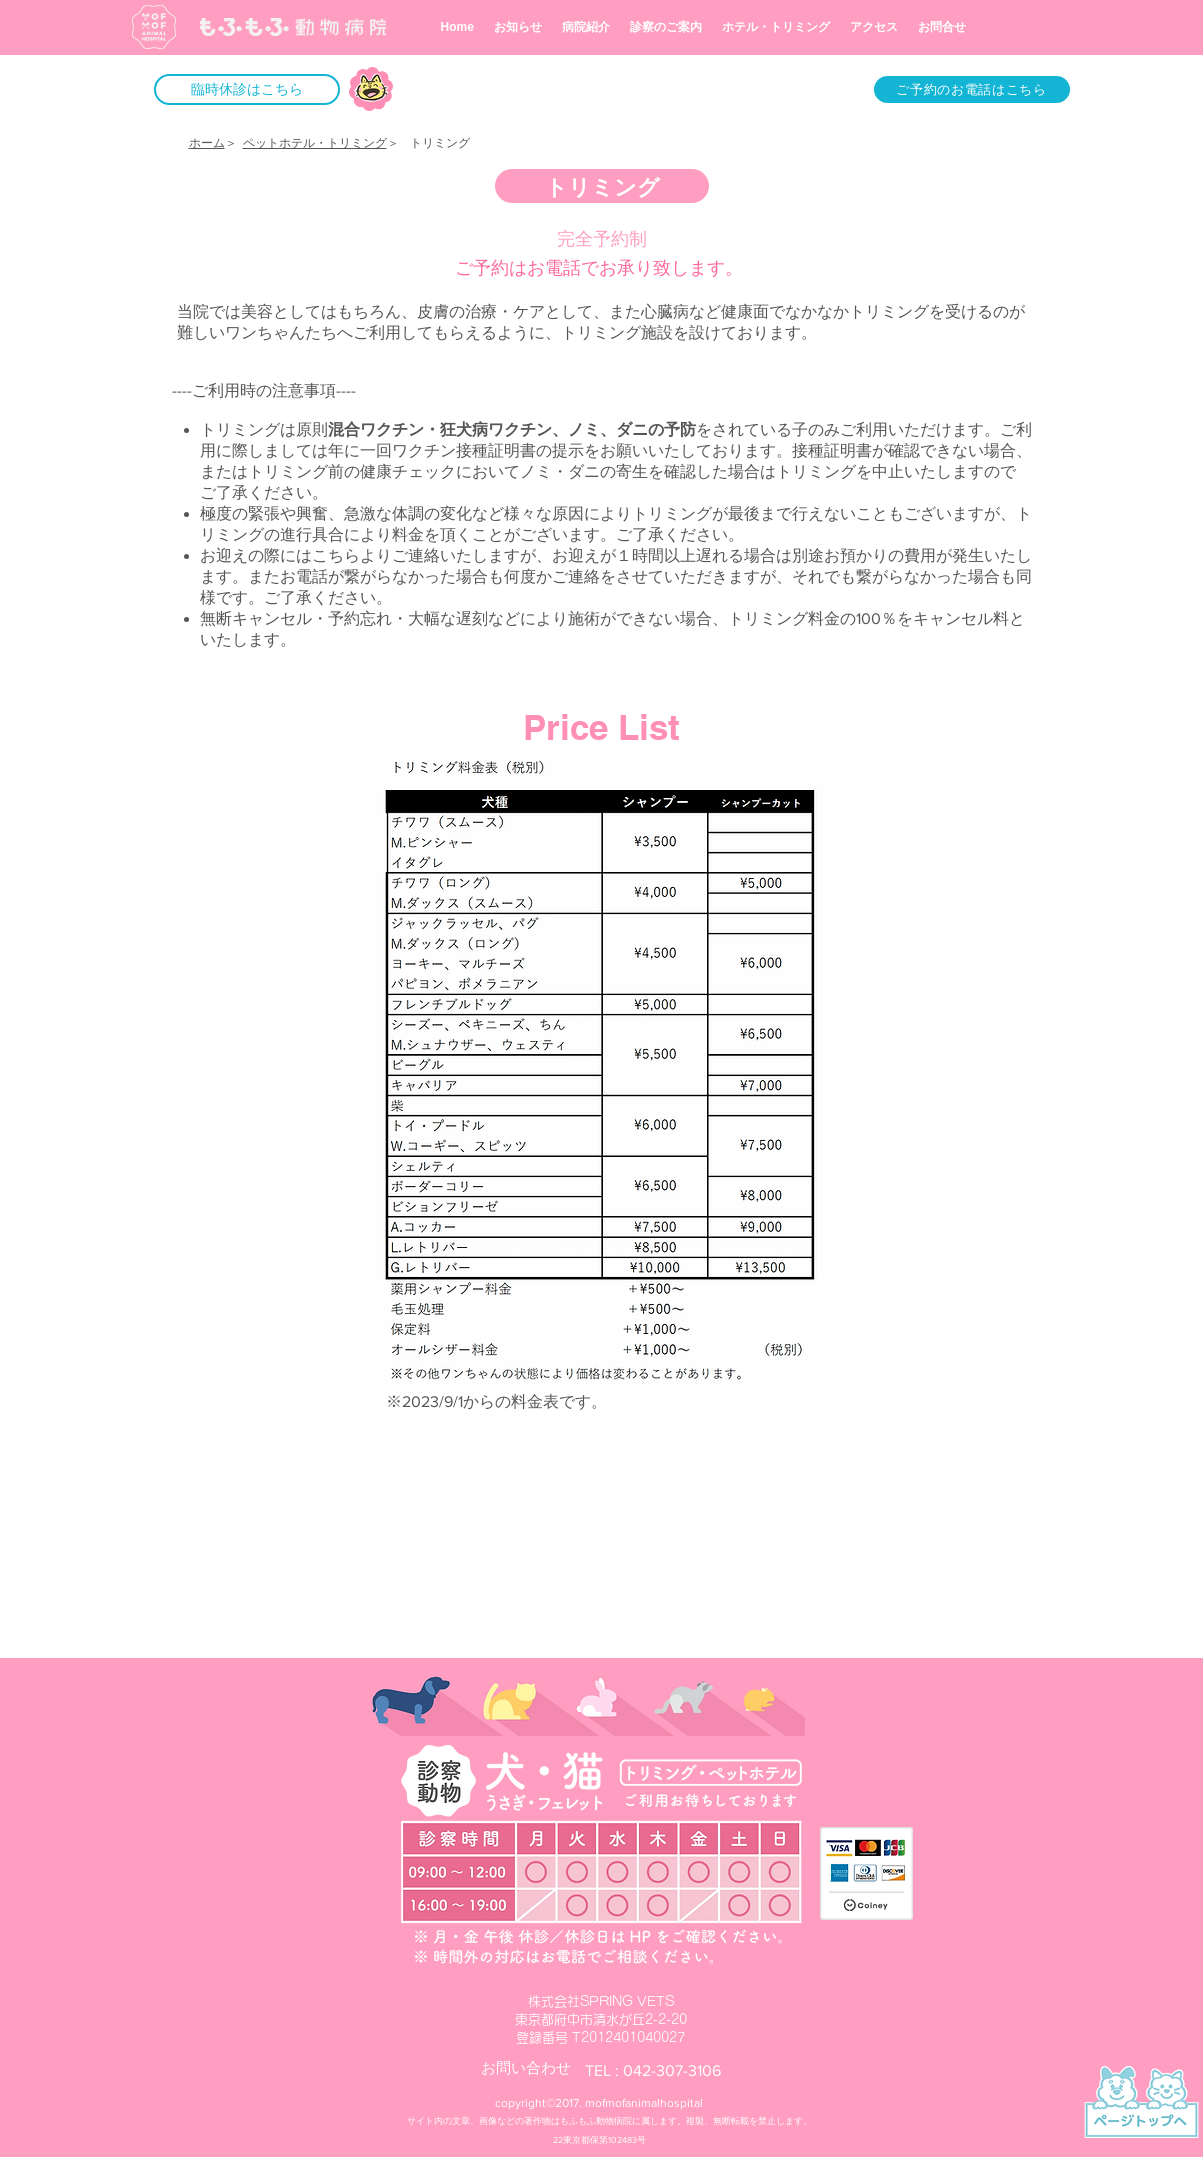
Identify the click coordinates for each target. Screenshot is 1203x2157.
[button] (247, 89)
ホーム (207, 143)
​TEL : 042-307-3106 (653, 2070)
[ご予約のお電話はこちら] (972, 89)
